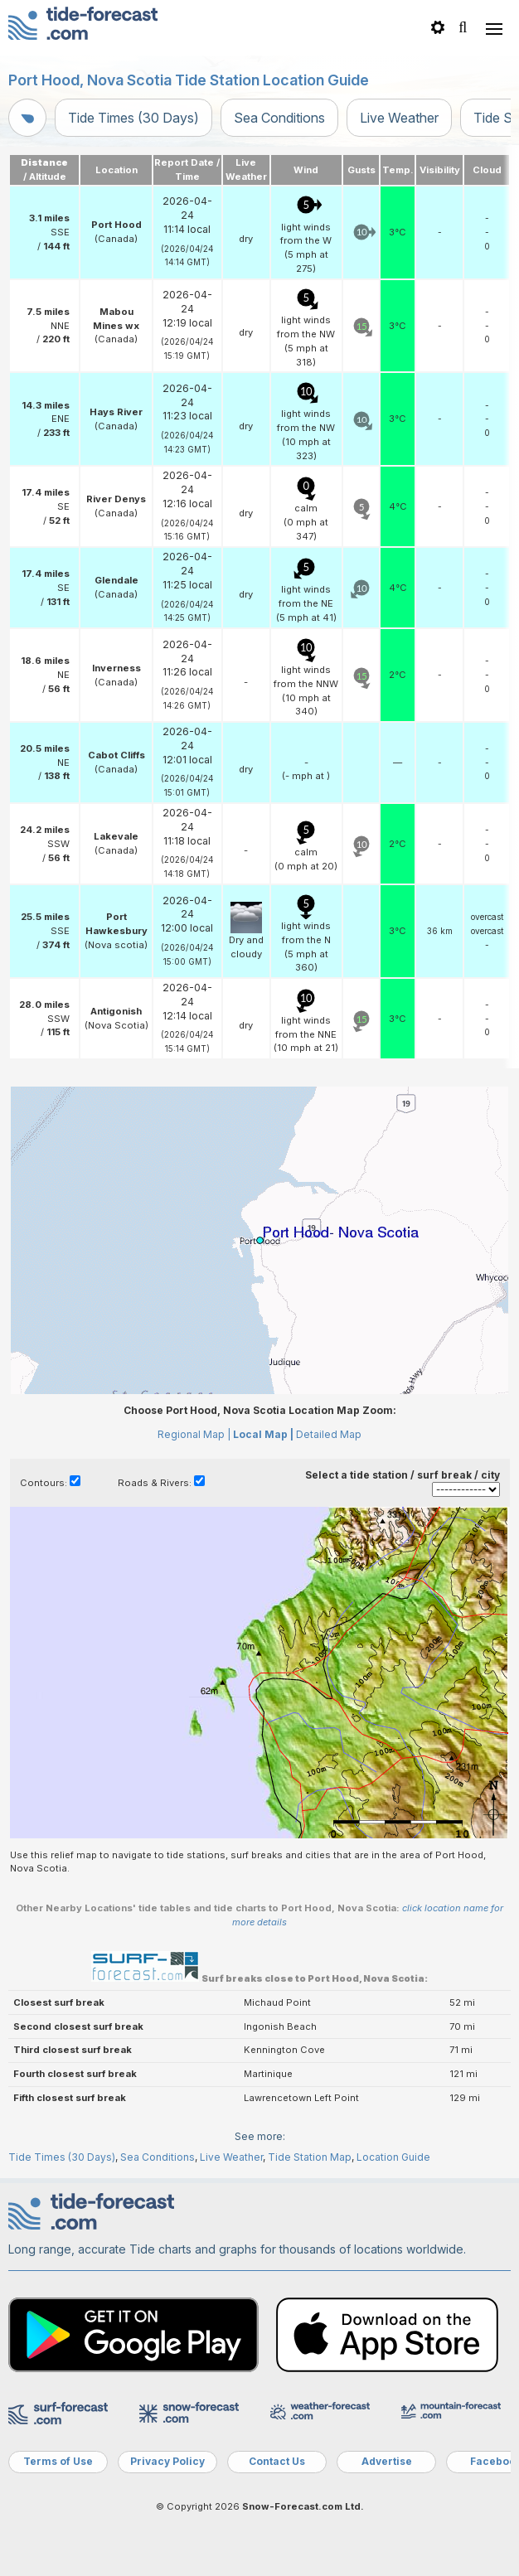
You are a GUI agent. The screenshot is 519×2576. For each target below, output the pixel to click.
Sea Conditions (279, 117)
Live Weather (399, 117)
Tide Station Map (310, 2157)
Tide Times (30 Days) (133, 117)
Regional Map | (194, 1434)
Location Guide (393, 2157)
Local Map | (263, 1434)
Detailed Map (328, 1434)
